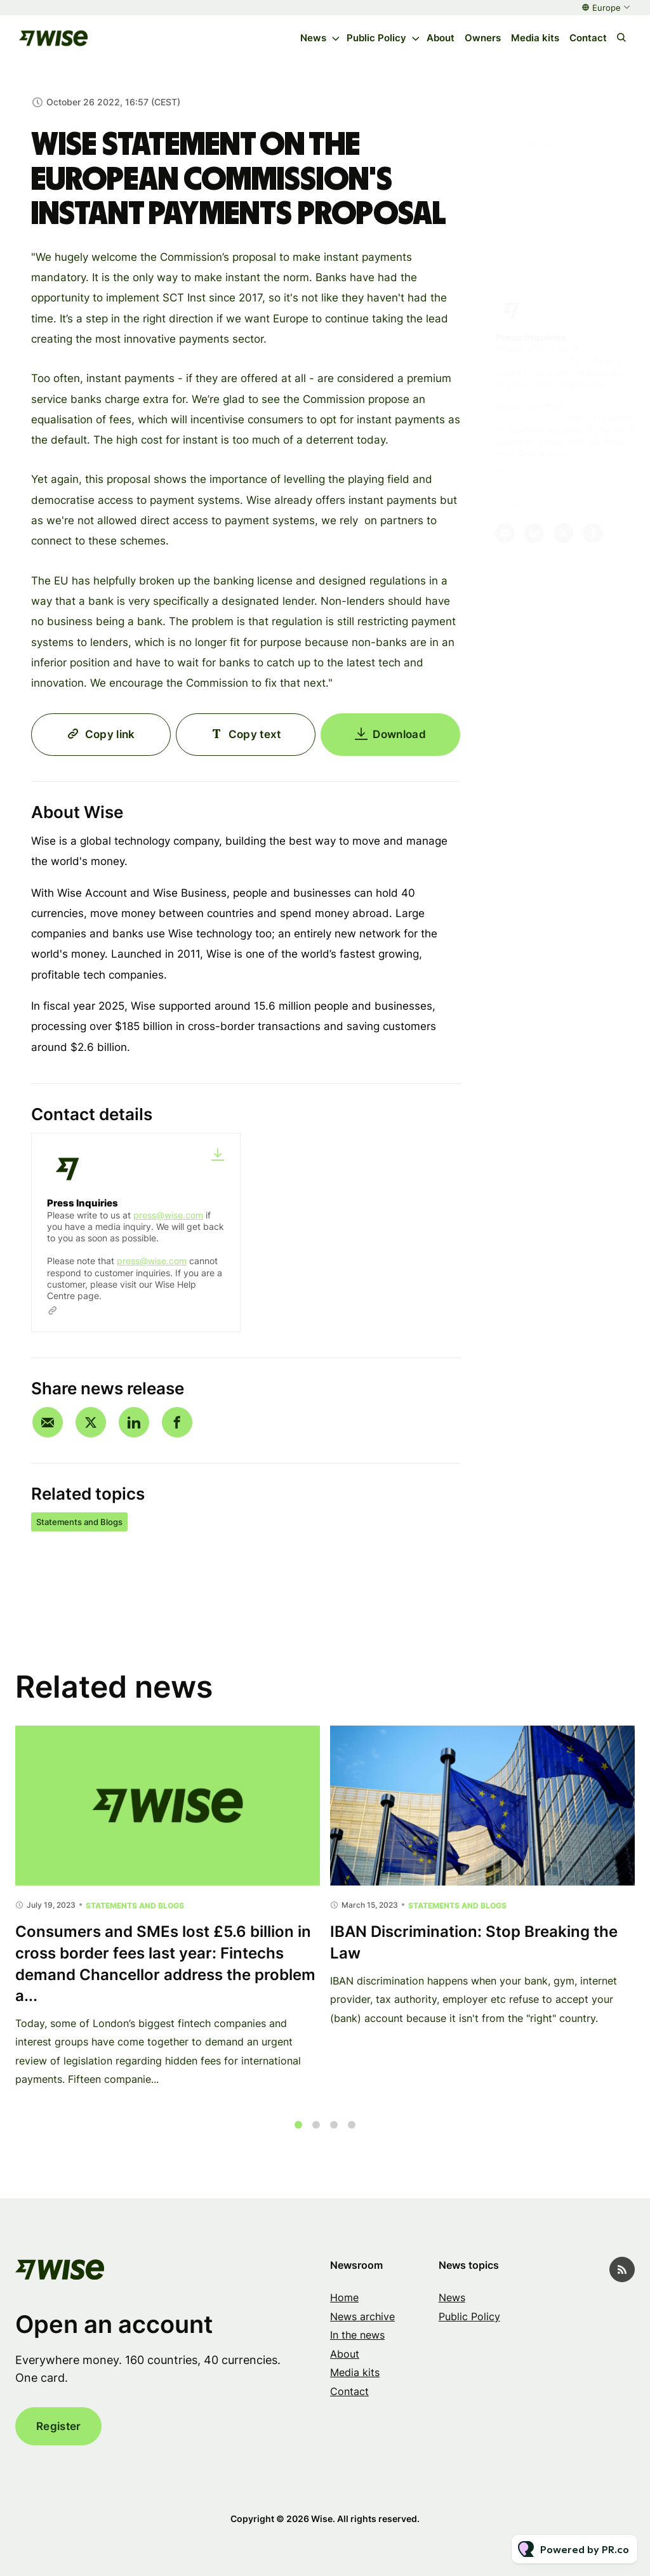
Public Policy (376, 38)
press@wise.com (168, 1215)
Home (344, 2297)
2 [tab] (316, 2137)
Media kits (535, 38)
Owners (483, 38)
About (440, 38)
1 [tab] (298, 2137)
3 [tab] (334, 2137)
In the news (357, 2334)
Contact (588, 38)
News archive (362, 2316)
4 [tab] (351, 2137)
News (313, 38)
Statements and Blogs (79, 1522)
